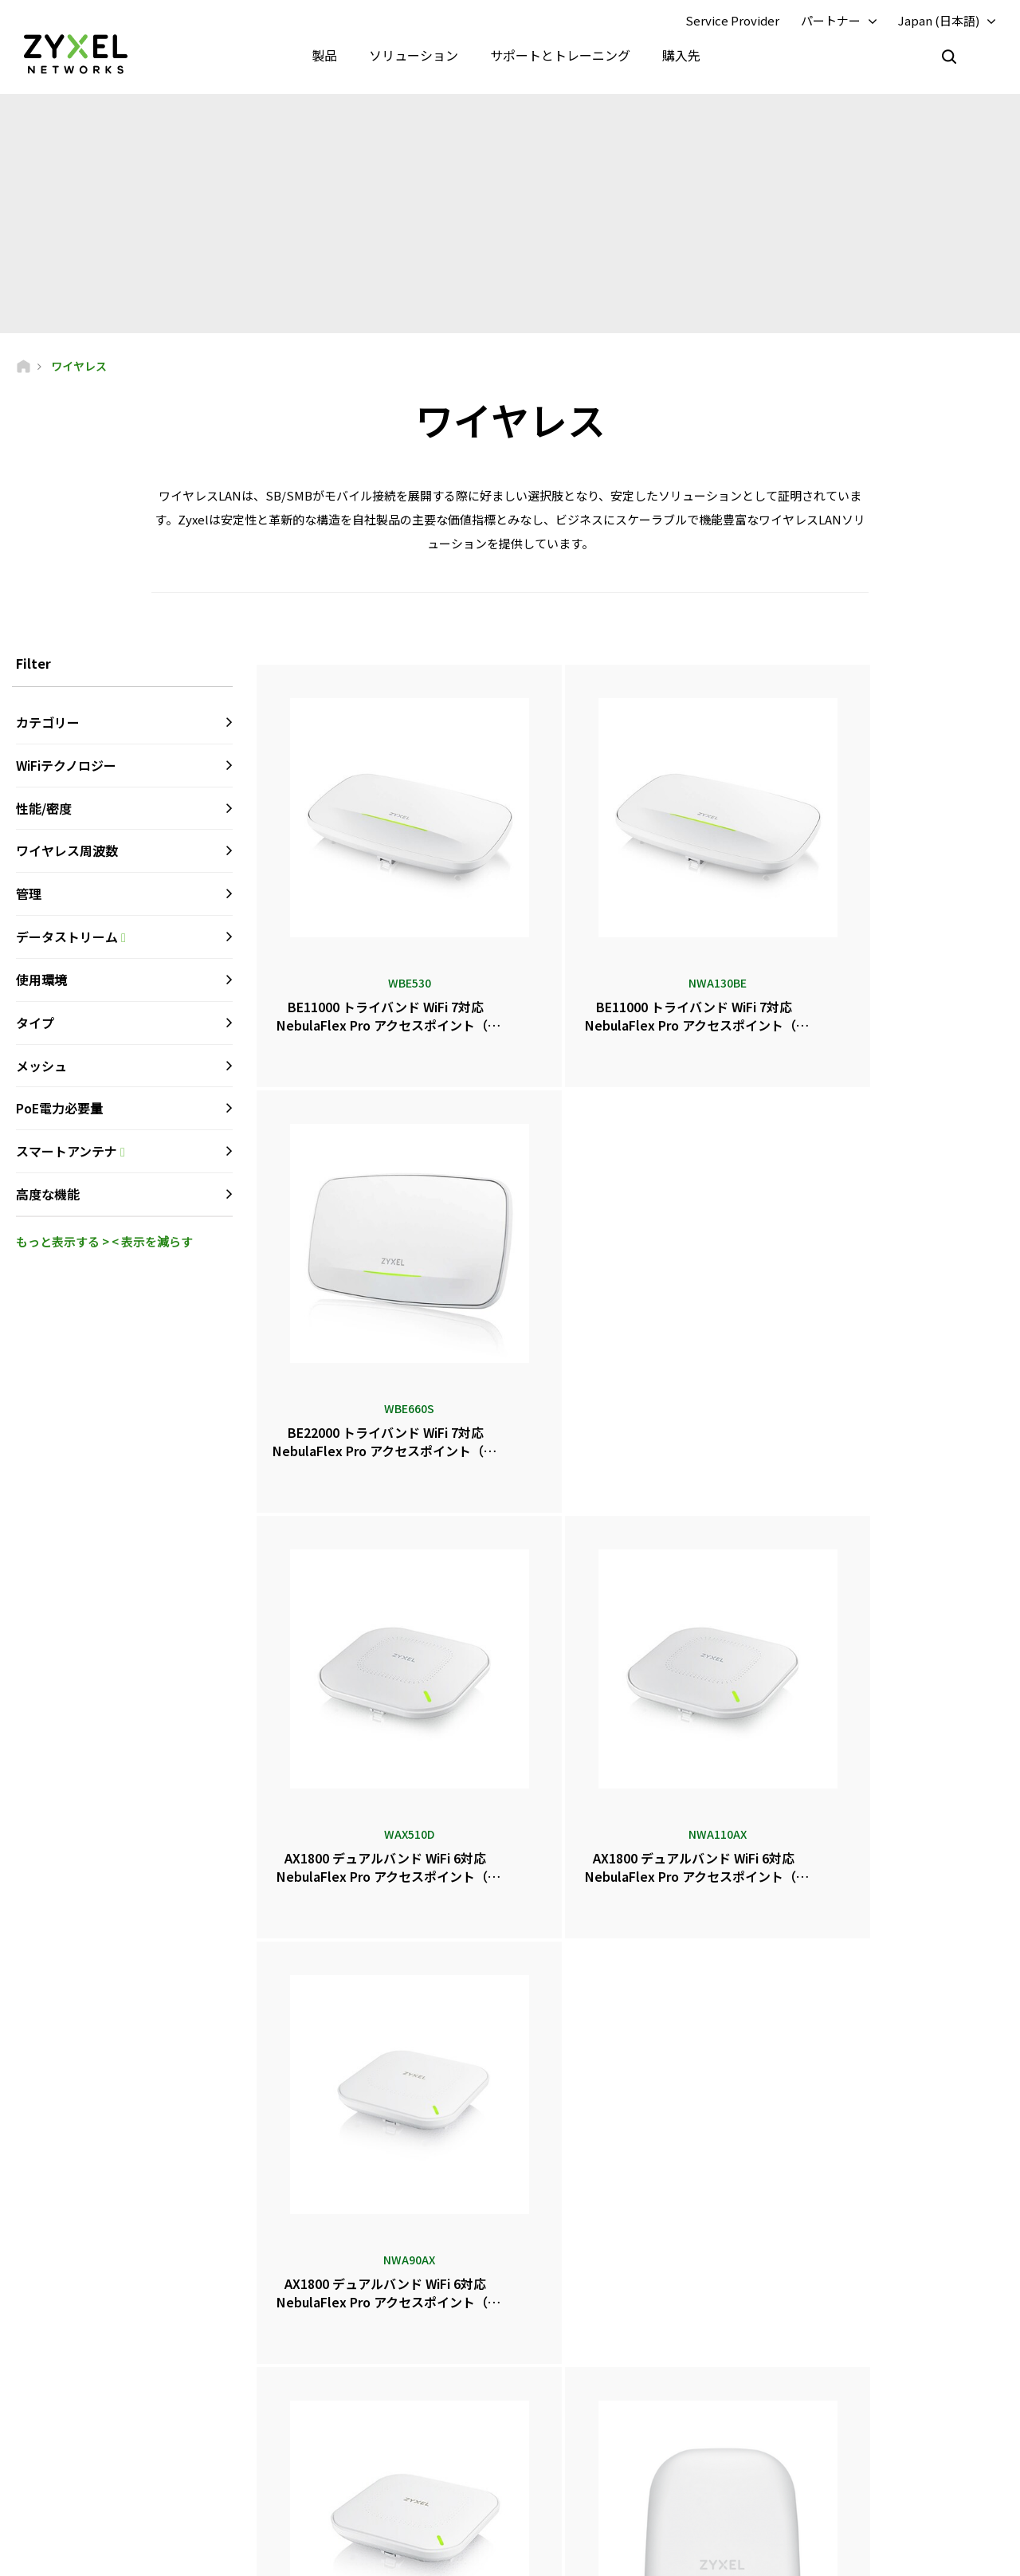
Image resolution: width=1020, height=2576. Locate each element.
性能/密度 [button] (44, 809)
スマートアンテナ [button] (124, 1154)
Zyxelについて (822, 2422)
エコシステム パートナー (845, 2357)
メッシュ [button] (41, 1067)
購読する (209, 2383)
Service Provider (732, 21)
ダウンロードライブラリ (361, 2357)
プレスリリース (583, 2368)
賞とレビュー (578, 2394)
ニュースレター (583, 2422)
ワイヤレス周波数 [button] (67, 852)
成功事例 (810, 2474)
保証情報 (328, 2383)
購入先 (681, 55)
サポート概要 (338, 2304)
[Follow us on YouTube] (78, 2480)
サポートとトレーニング (560, 55)
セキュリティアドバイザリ (366, 2410)
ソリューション (413, 55)
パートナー (831, 21)
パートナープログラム (838, 2330)
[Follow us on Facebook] (36, 2480)
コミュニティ (337, 2330)
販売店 (564, 2304)
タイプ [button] (35, 1024)
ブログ (564, 2448)
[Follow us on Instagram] (198, 2480)
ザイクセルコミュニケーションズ (863, 2500)
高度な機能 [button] (48, 1195)
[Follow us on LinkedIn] (120, 2480)
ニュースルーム (594, 2342)
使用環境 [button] (41, 981)
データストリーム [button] (124, 938)
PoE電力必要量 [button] (59, 1110)
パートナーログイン (834, 2304)
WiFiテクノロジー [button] (66, 766)
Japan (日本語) (938, 21)
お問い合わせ (510, 2185)
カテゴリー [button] (48, 723)
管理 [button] (28, 895)
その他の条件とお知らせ (361, 2436)
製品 (324, 55)
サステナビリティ (829, 2448)
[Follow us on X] (159, 2480)
